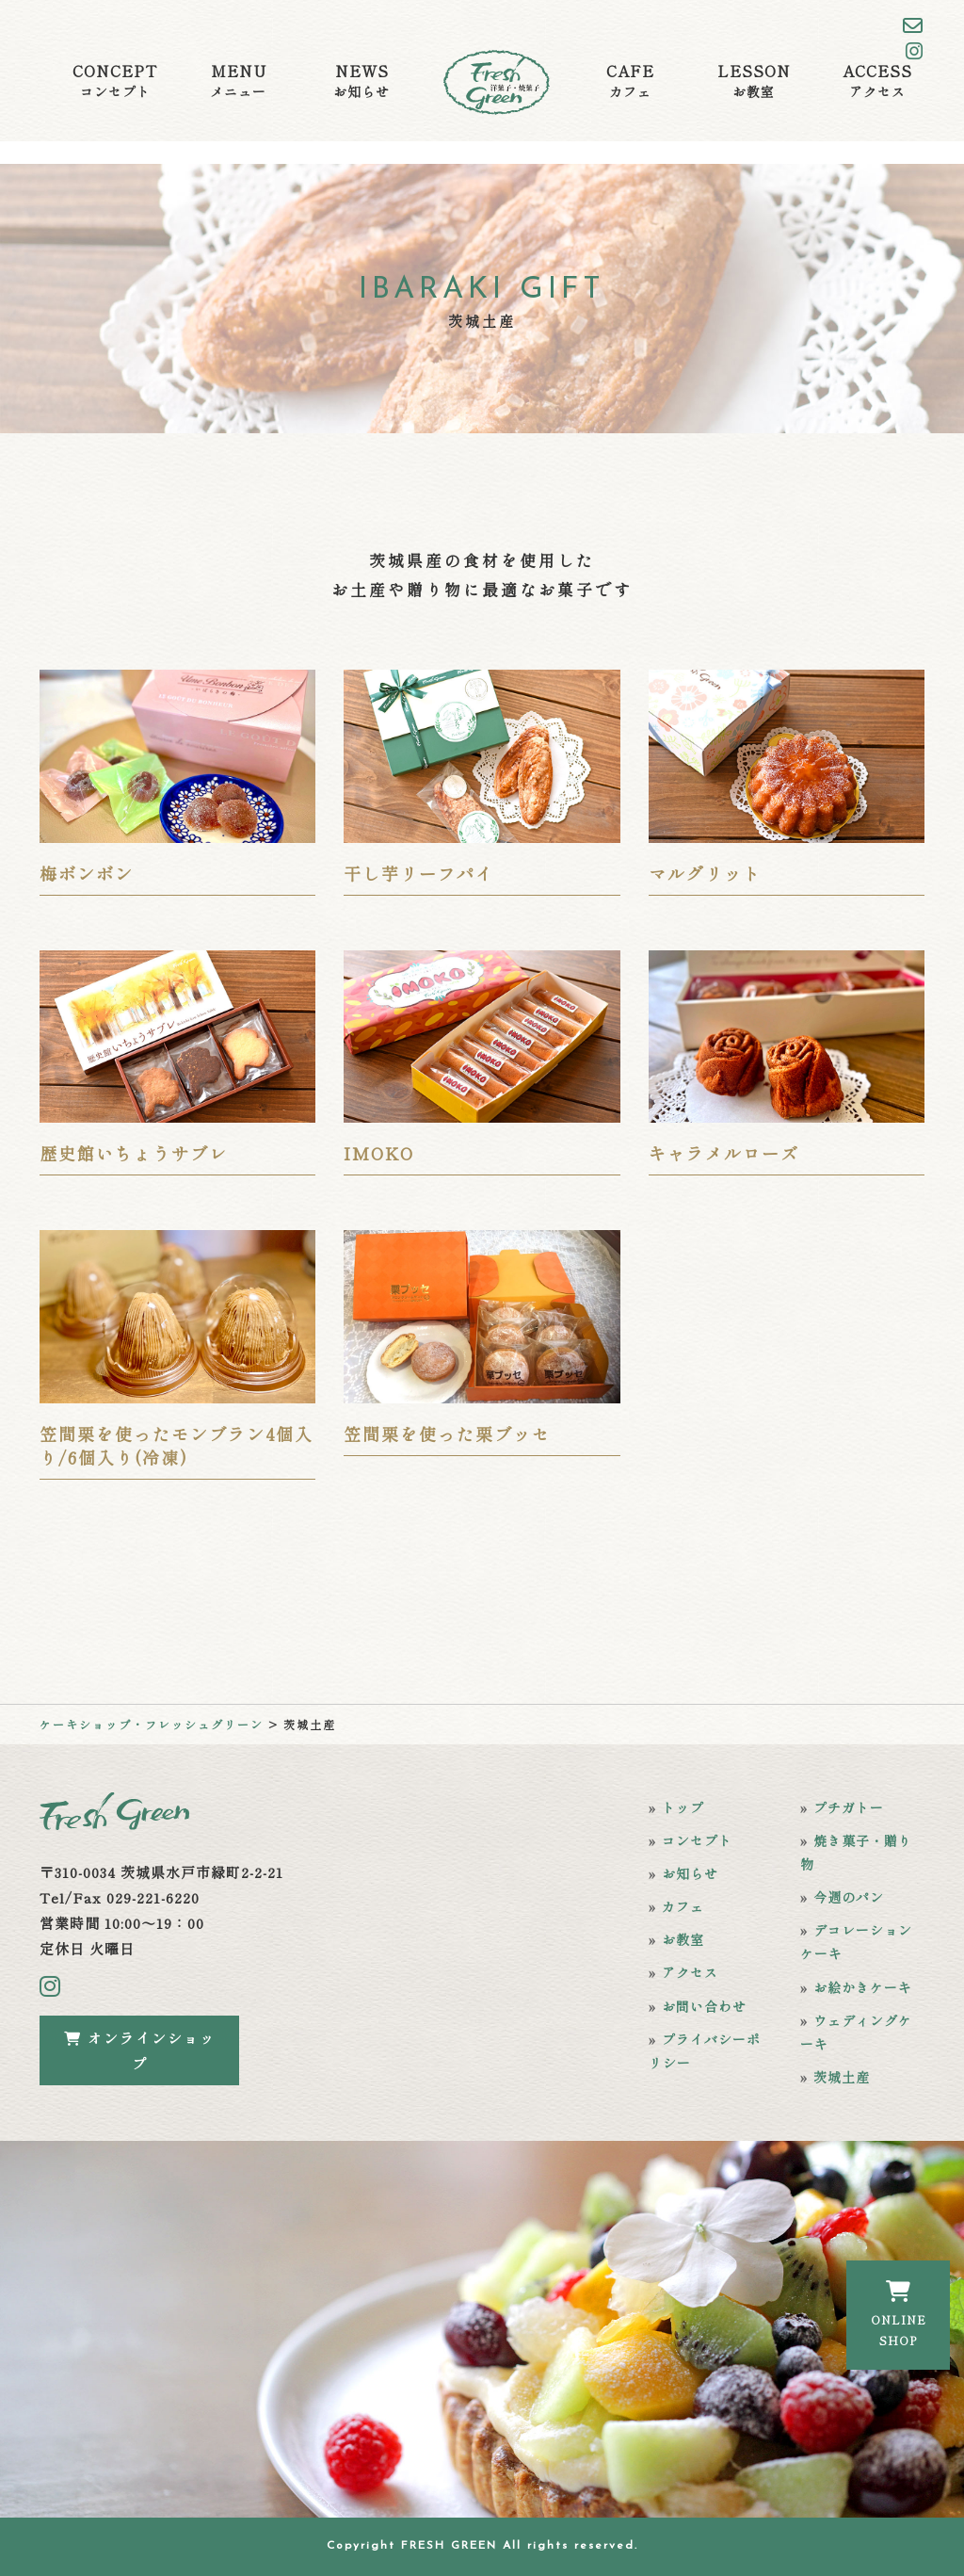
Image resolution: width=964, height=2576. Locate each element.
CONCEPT (114, 81)
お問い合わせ (704, 2006)
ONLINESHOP (898, 2314)
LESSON (754, 81)
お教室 (683, 1939)
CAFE (630, 81)
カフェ (683, 1906)
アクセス (690, 1972)
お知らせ (690, 1873)
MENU (238, 81)
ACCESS (877, 81)
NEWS (361, 81)
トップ (683, 1807)
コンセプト (697, 1840)
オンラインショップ (140, 2050)
